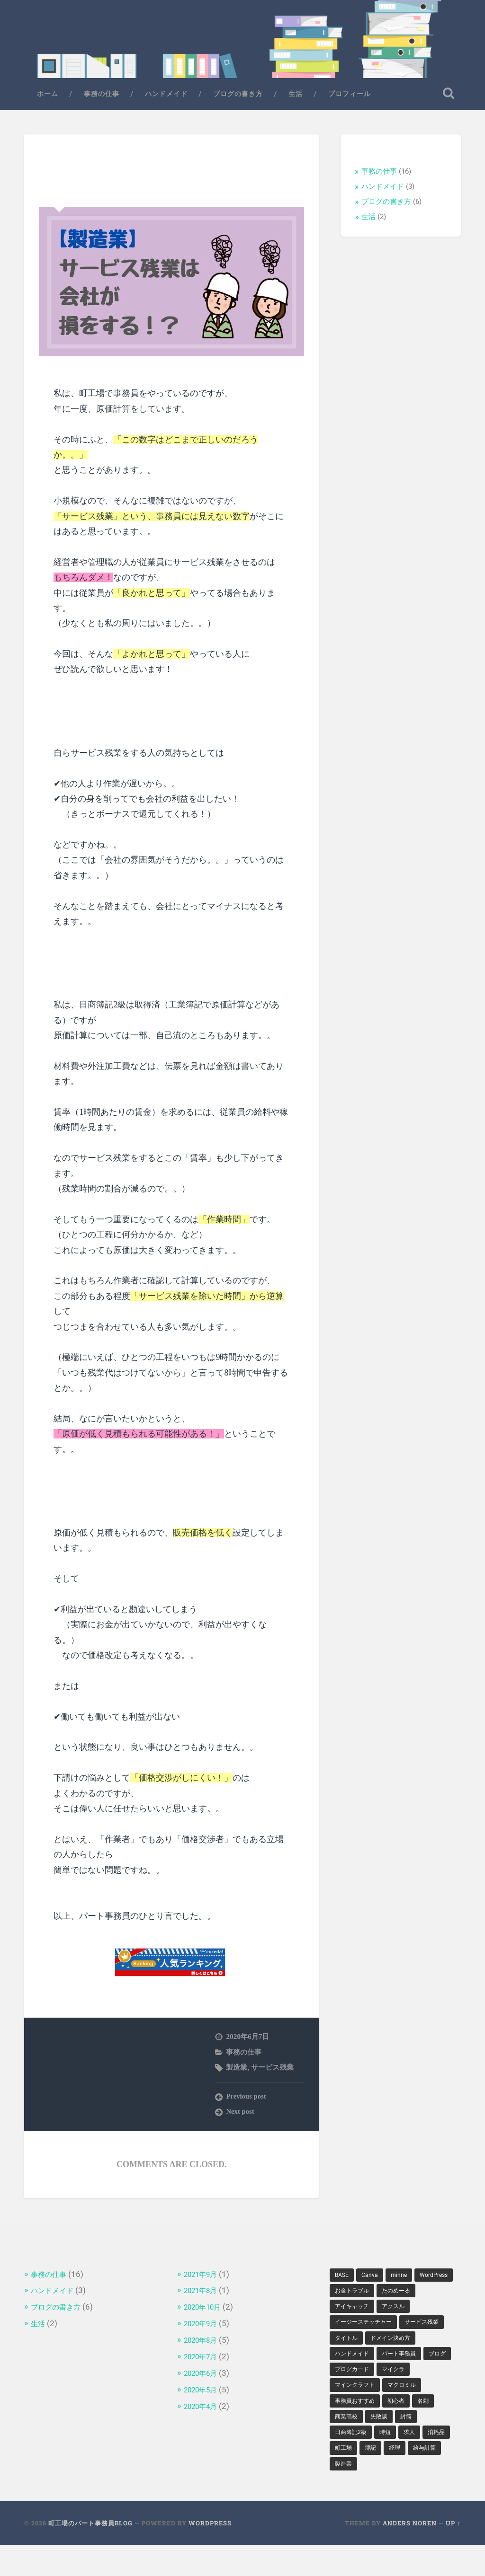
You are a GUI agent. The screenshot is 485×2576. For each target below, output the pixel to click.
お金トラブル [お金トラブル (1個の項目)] (400, 2297)
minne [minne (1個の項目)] (404, 2280)
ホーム (47, 99)
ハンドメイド (166, 99)
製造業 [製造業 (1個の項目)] (384, 2493)
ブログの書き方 (238, 99)
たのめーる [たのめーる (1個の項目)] (351, 2313)
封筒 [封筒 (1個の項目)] (413, 2444)
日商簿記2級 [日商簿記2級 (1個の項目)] (353, 2461)
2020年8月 (204, 2344)
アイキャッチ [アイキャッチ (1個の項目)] (401, 2313)
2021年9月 (204, 2279)
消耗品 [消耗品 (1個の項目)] (345, 2477)
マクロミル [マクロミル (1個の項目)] (410, 2412)
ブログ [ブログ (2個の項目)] (397, 2378)
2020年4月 (204, 2409)
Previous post (247, 2102)
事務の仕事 (101, 99)
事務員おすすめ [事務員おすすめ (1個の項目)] (358, 2428)
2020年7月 (204, 2360)
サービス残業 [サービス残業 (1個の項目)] (355, 2346)
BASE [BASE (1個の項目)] (343, 2280)
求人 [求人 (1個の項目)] (417, 2461)
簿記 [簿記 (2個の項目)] (406, 2477)
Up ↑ (453, 2554)
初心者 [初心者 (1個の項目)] (404, 2428)
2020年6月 (204, 2377)
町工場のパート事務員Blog (90, 2554)
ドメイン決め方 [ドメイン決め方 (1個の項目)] (358, 2362)
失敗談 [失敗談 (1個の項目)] (384, 2444)
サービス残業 (272, 2072)
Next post (240, 2117)
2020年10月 (206, 2312)
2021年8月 (204, 2295)
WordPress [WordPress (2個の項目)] (351, 2297)
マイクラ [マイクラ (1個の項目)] (400, 2395)
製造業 (236, 2072)
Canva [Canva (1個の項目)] (373, 2280)
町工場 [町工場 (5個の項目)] (377, 2477)
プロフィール (349, 99)
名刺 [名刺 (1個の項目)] (433, 2428)
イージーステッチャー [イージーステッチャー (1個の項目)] (407, 2329)
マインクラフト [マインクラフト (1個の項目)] (358, 2412)
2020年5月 (204, 2393)
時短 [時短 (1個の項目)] (391, 2461)
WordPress (210, 2554)
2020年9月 (204, 2328)
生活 (295, 99)
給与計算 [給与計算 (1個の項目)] (348, 2493)
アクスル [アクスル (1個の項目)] (348, 2329)
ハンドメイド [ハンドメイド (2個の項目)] (414, 2362)
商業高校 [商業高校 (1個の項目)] (348, 2444)
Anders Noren (410, 2554)
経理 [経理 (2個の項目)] (433, 2477)
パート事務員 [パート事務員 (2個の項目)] (355, 2378)
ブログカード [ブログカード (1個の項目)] (355, 2395)
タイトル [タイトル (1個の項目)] (400, 2346)
